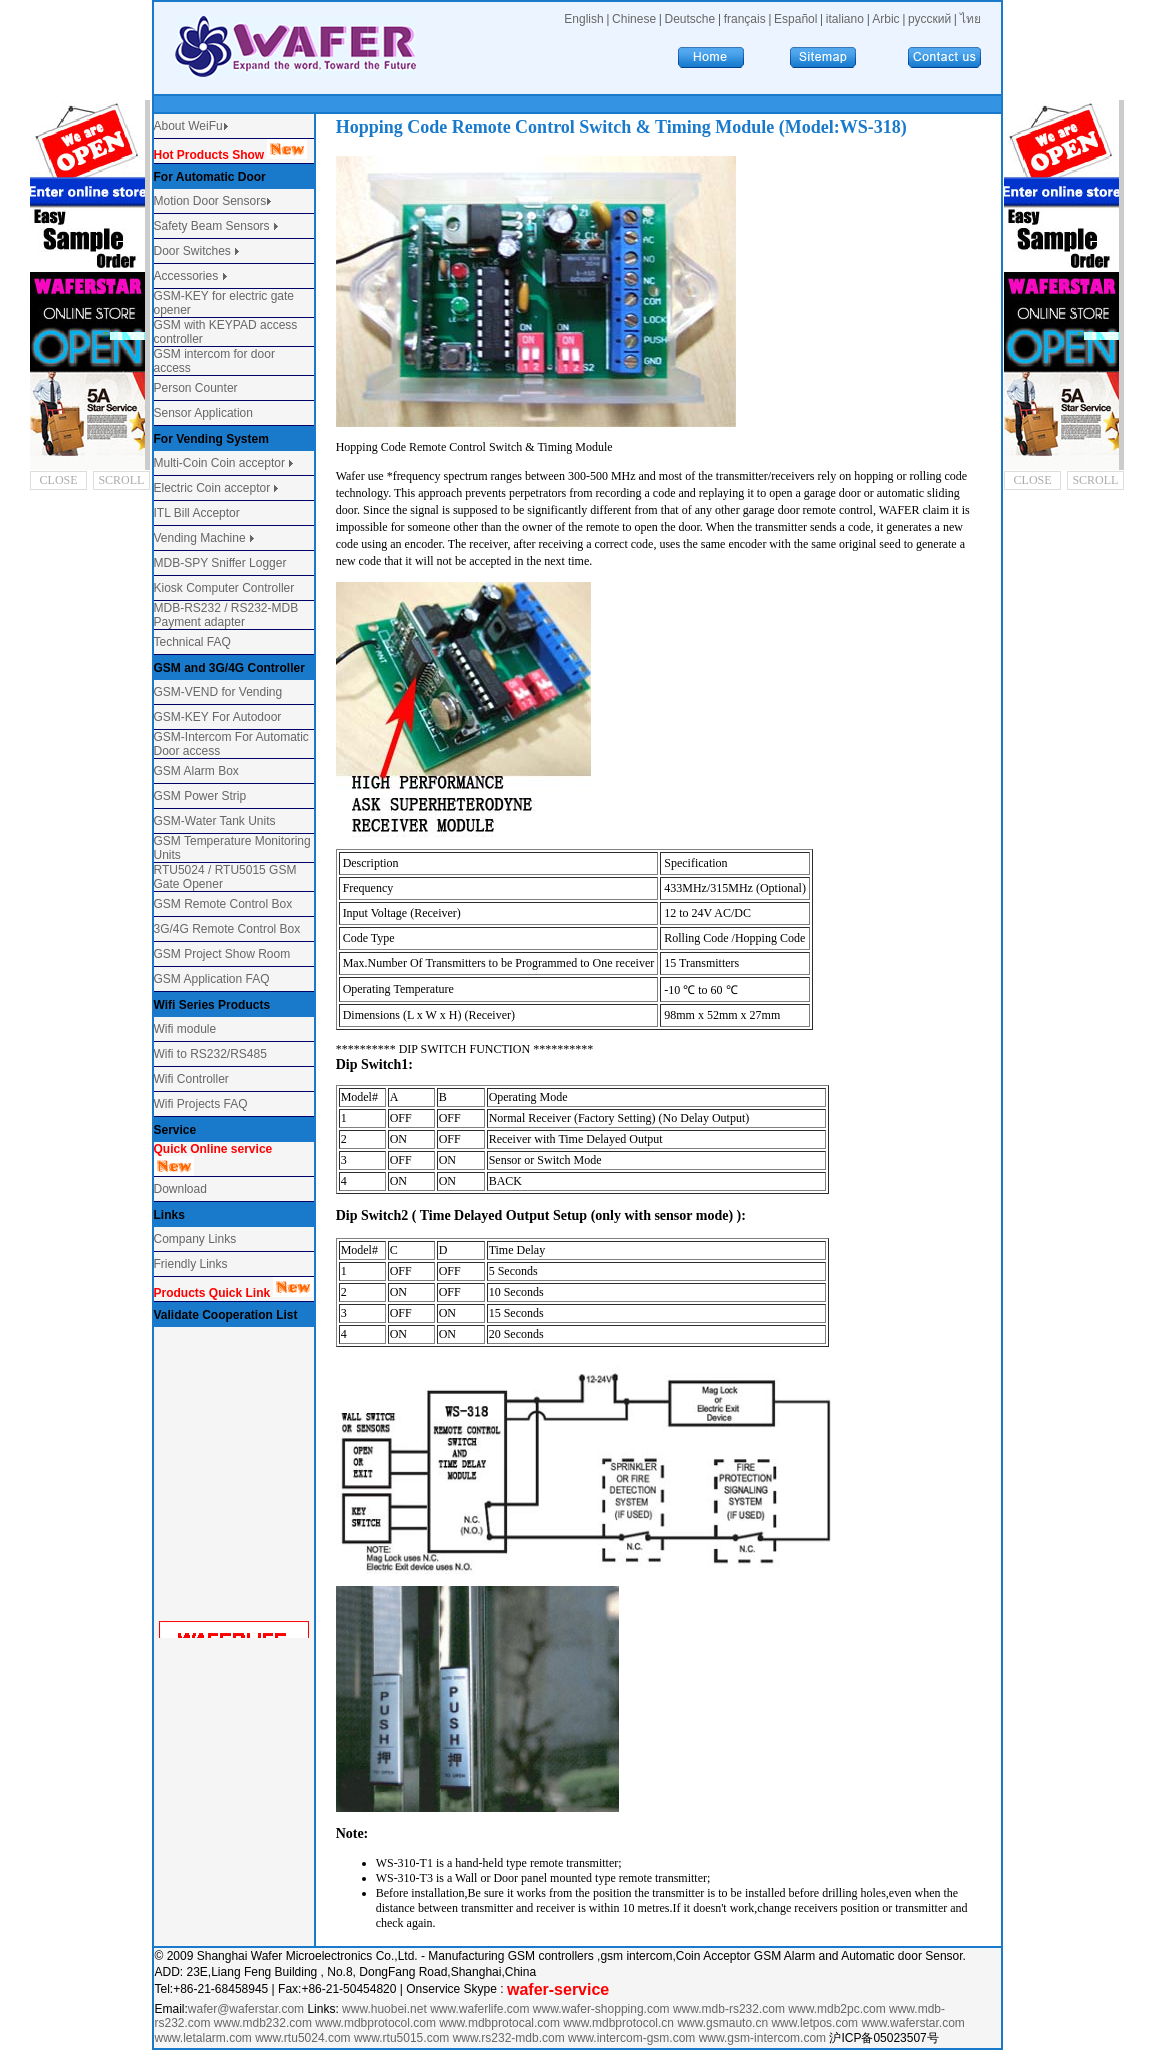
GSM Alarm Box (196, 771)
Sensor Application (203, 413)
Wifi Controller (191, 1079)
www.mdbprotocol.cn (620, 2023)
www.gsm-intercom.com (764, 2038)
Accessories (188, 276)
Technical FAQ (192, 642)
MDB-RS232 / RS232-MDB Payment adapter (226, 615)
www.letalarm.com (203, 2038)
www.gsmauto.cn (722, 2023)
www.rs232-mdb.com (509, 2038)
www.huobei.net (384, 2009)
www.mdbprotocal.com (501, 2023)
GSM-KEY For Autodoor (218, 717)
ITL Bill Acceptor (197, 513)
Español (795, 19)
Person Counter (196, 388)
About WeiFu (188, 126)
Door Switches (192, 251)
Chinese (634, 19)
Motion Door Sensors (210, 201)
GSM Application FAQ (212, 979)
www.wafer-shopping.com (601, 2009)
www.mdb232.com (264, 2023)
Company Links (195, 1239)
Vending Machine (200, 538)
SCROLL (121, 480)
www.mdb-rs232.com (730, 2009)
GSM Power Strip (200, 796)
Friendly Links (191, 1264)
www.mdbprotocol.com (377, 2023)
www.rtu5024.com (302, 2038)
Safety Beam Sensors (213, 226)
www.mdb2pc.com (838, 2009)
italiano (845, 19)
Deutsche (690, 19)
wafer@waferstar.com (246, 2009)
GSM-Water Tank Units (215, 821)
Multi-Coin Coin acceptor (219, 463)
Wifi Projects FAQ (201, 1104)
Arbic (885, 19)
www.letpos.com (816, 2023)
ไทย (970, 19)
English (583, 19)
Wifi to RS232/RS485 (210, 1054)
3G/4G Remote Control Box (227, 929)
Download (180, 1189)
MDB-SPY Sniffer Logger (220, 563)
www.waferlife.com (479, 2009)
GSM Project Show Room (222, 954)
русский (929, 19)
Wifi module (185, 1029)
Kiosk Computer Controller (224, 588)
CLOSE (59, 480)
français (745, 19)
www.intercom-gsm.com (633, 2038)
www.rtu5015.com (401, 2038)
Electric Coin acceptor (212, 488)
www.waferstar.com (912, 2023)
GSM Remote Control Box (223, 904)
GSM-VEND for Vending (218, 692)
